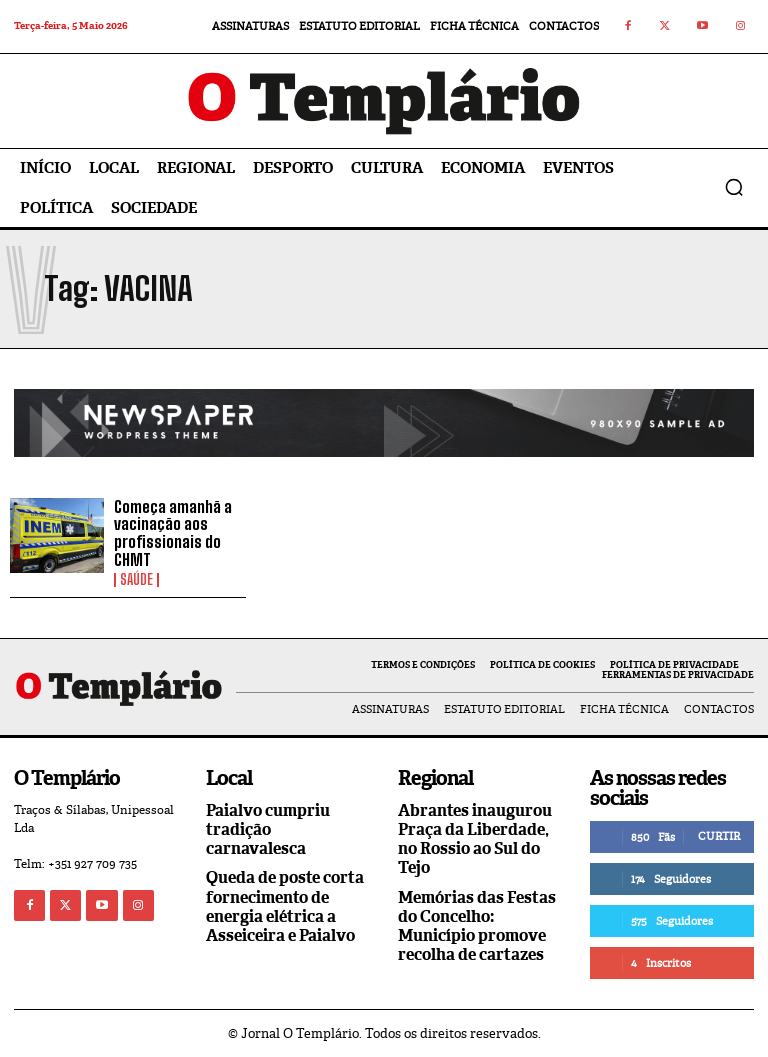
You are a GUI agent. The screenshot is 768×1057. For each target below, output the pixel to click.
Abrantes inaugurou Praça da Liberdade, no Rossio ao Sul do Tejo (475, 839)
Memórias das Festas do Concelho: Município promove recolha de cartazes (477, 926)
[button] (734, 187)
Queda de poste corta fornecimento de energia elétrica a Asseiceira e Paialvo (285, 906)
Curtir (719, 836)
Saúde (136, 580)
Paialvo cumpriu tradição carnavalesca (268, 829)
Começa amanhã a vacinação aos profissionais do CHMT (173, 533)
